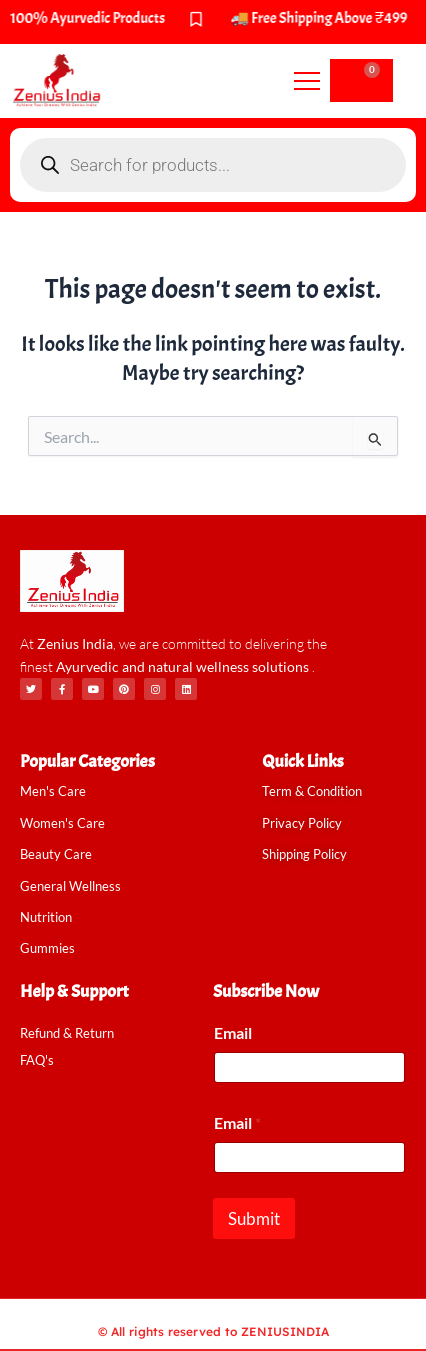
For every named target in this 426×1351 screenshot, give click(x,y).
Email (233, 1032)
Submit (254, 1218)
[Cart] (361, 80)
